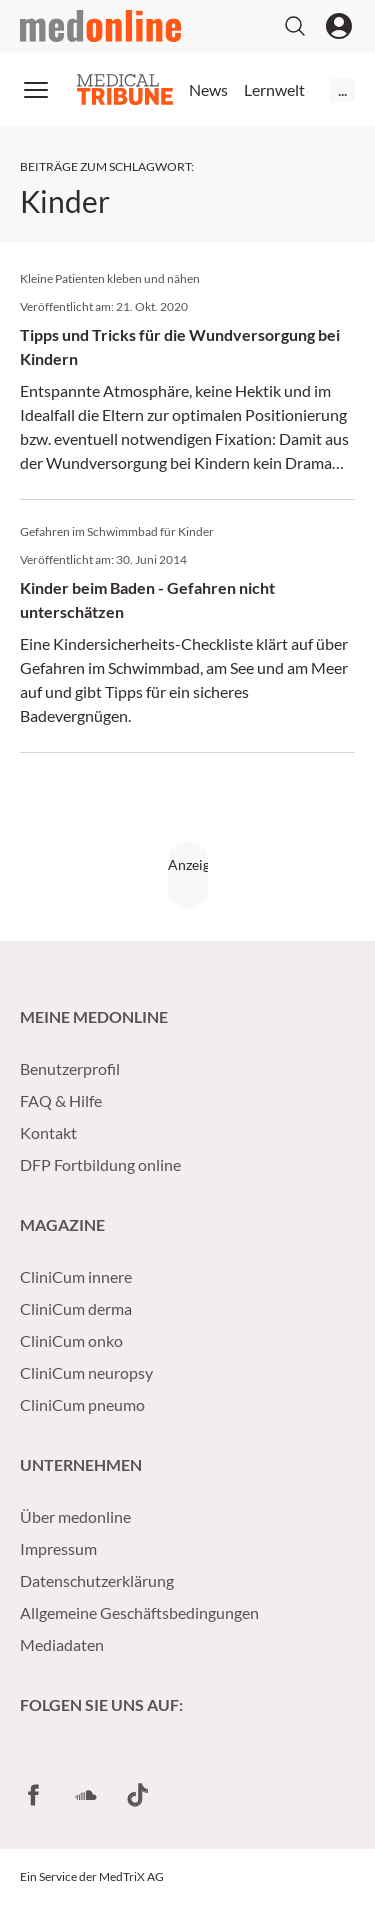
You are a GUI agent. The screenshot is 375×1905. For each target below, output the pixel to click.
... (342, 89)
